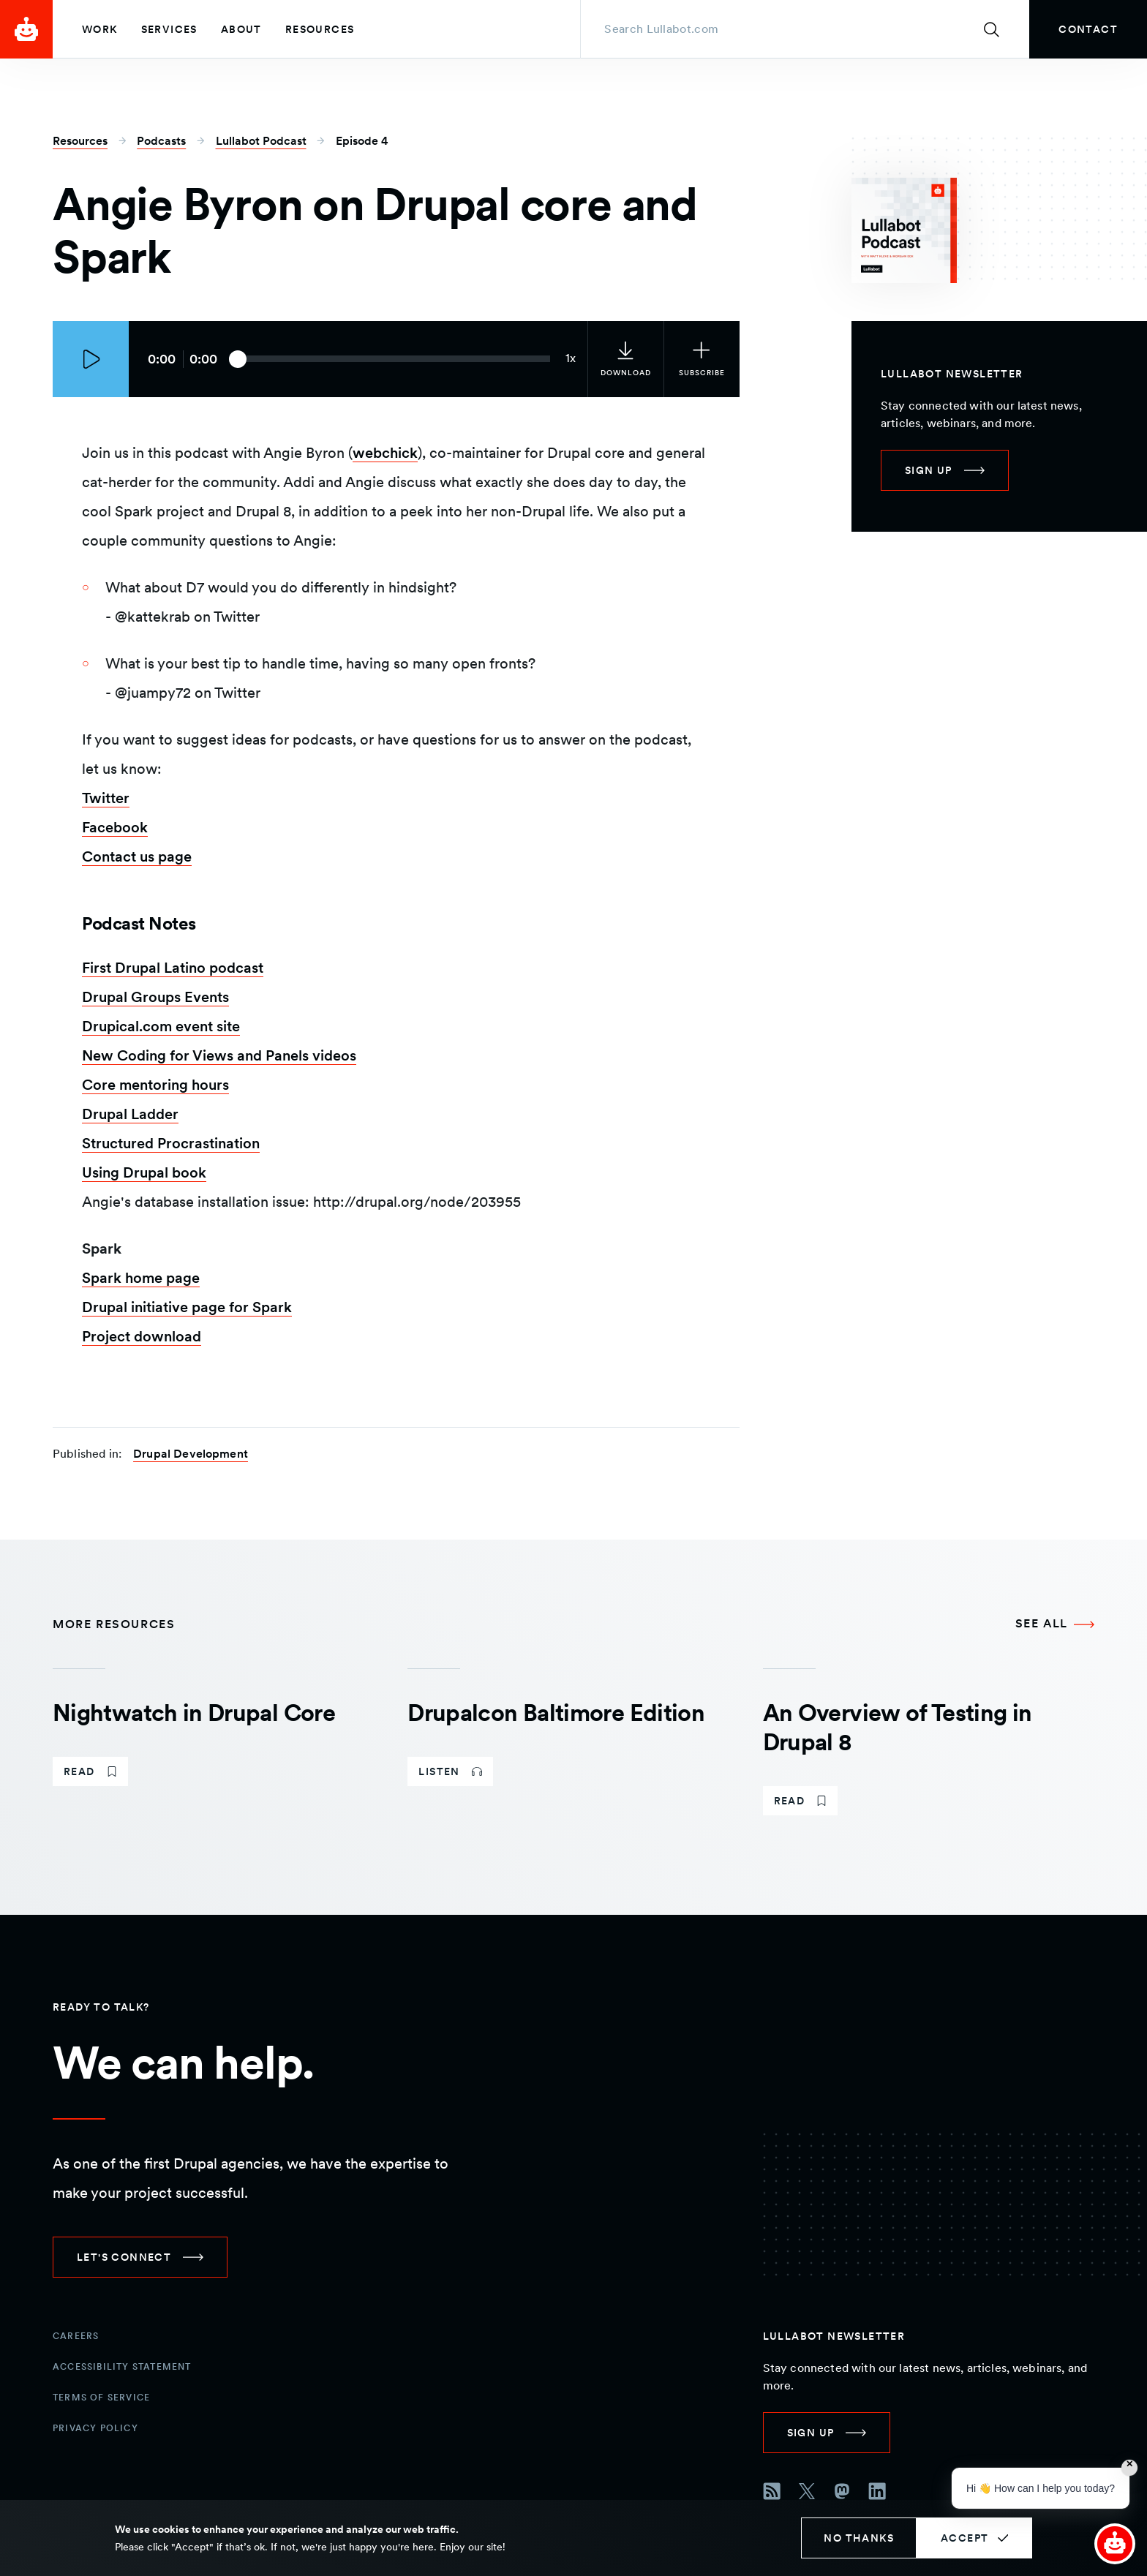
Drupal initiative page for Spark (187, 1307)
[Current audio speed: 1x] (570, 359)
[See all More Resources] (1054, 1624)
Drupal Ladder (130, 1114)
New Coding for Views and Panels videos (219, 1055)
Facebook (115, 827)
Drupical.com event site (161, 1026)
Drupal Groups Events (155, 997)
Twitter (105, 798)
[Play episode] (91, 359)
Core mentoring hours (155, 1084)
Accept (964, 2538)
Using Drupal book (144, 1172)
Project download (141, 1336)
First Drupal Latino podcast (172, 967)
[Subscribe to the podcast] (701, 359)
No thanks (859, 2538)
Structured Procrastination (171, 1143)
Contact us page (137, 856)
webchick (385, 453)
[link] (1088, 29)
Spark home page (141, 1278)
